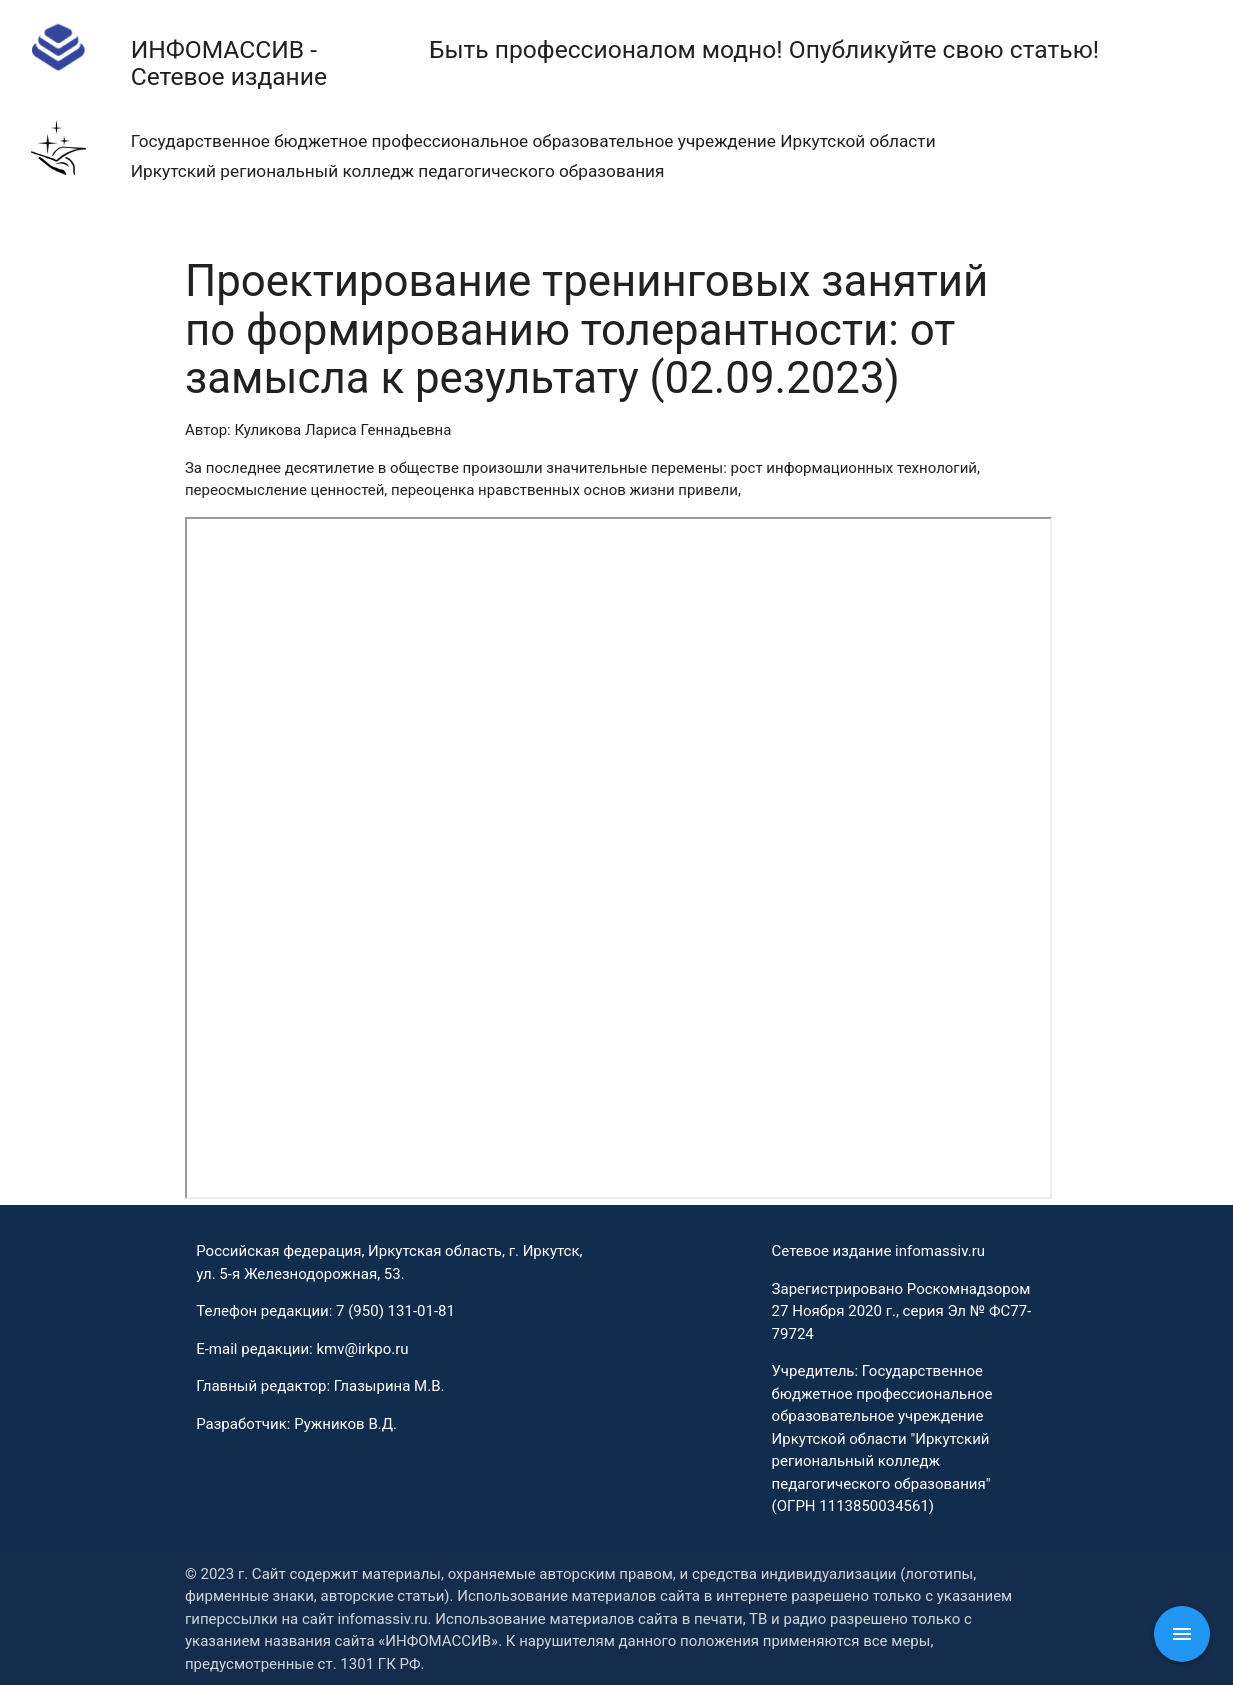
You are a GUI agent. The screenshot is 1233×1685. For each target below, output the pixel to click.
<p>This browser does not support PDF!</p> (618, 858)
